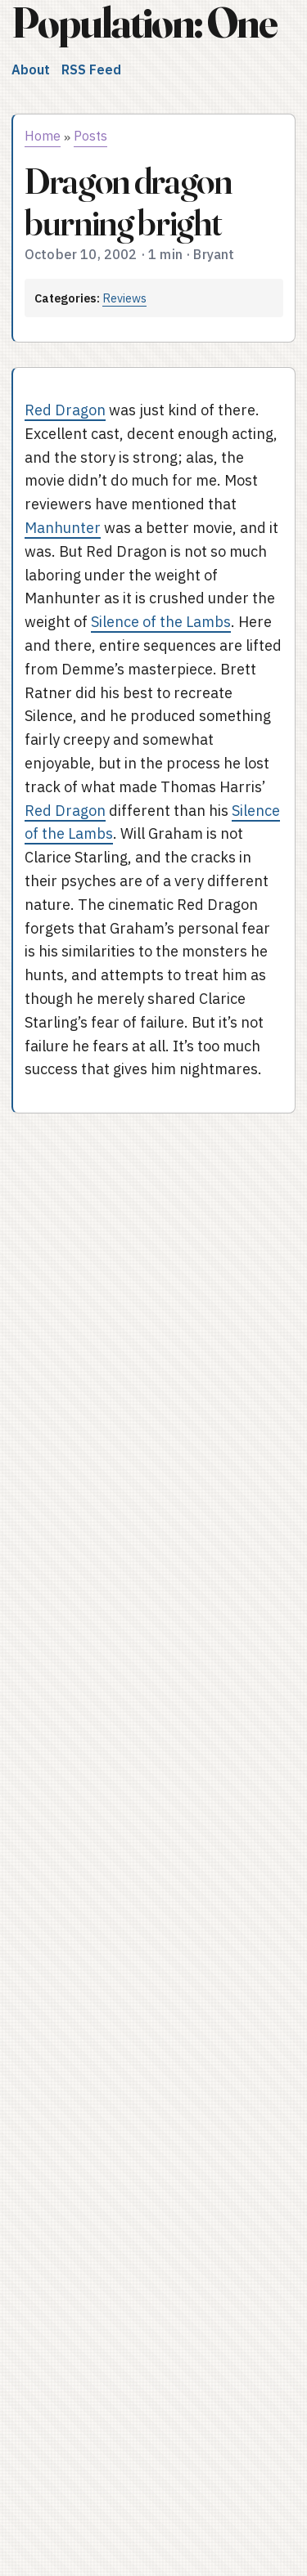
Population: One (144, 22)
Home (43, 136)
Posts (90, 136)
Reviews (124, 298)
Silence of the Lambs (161, 621)
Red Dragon (65, 410)
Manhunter (63, 527)
